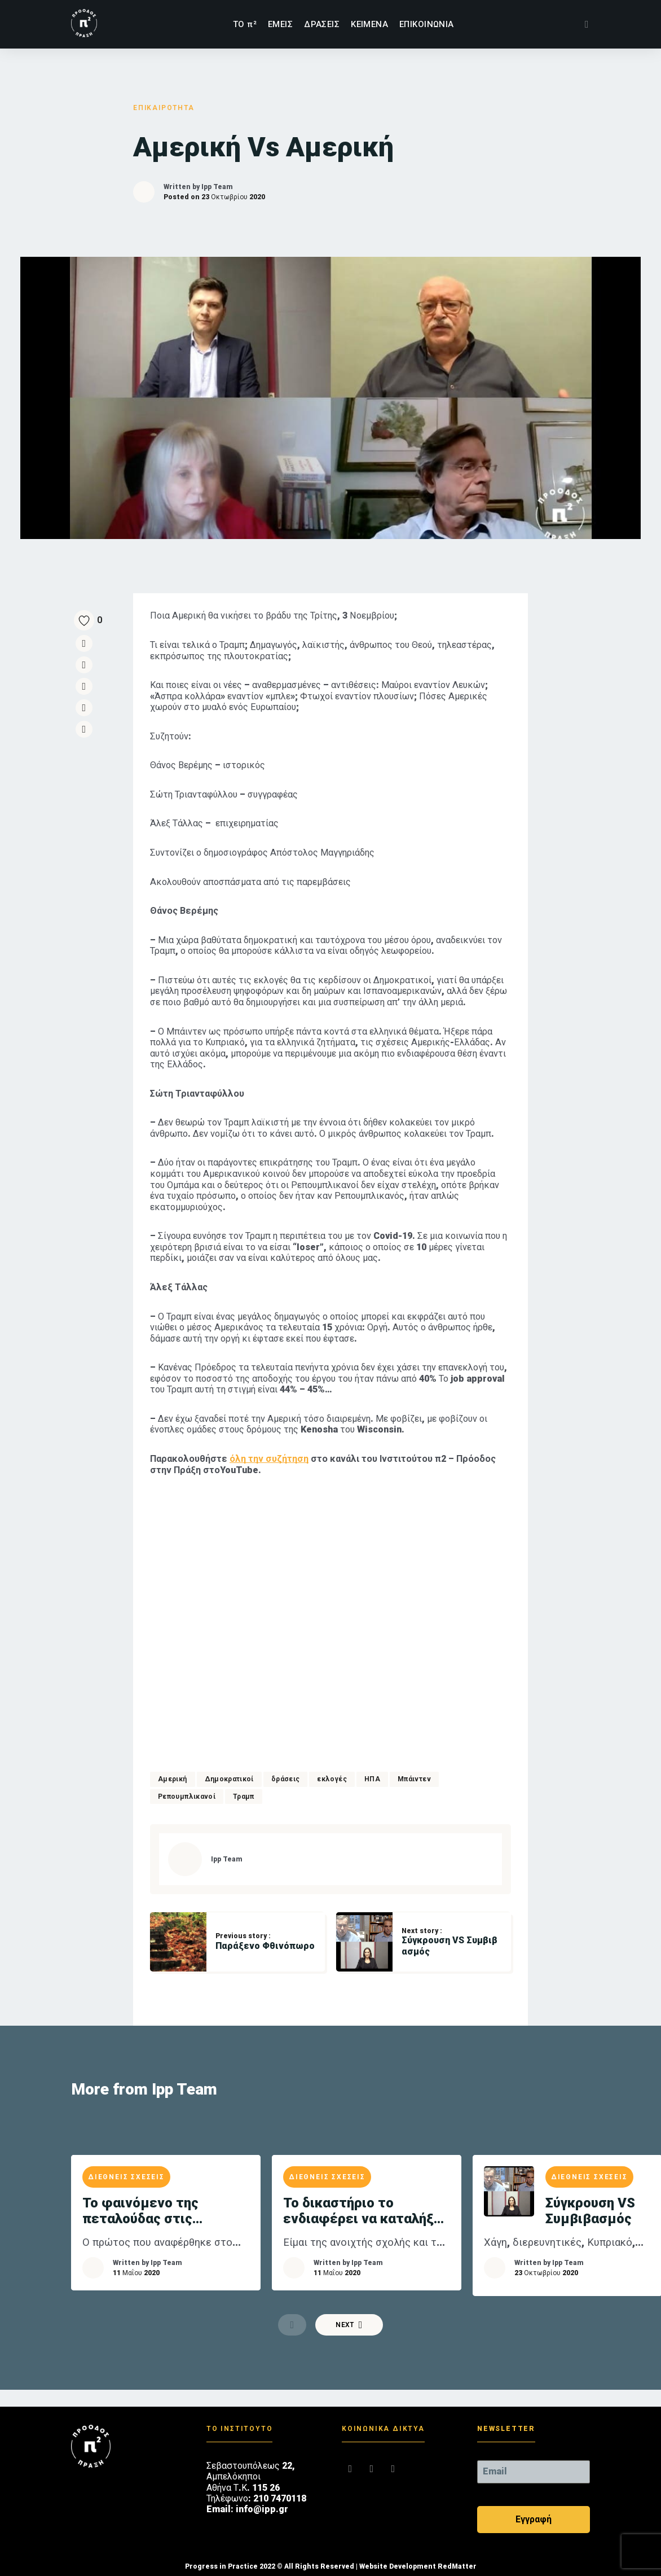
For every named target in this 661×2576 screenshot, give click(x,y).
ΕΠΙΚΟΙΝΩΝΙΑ (426, 24)
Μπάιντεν (414, 1779)
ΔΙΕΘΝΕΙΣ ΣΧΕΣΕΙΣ (126, 2177)
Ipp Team (217, 187)
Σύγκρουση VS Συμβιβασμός (590, 2211)
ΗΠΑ (372, 1779)
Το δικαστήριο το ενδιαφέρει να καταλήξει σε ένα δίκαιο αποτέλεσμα (364, 2211)
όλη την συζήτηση (269, 1458)
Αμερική (172, 1779)
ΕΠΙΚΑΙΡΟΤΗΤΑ (164, 108)
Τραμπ (243, 1796)
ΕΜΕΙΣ (280, 24)
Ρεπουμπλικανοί (186, 1796)
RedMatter (457, 2566)
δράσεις (285, 1779)
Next (349, 2325)
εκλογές (332, 1779)
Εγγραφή (533, 2519)
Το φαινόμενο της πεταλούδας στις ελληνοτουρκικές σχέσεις (165, 2211)
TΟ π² (245, 24)
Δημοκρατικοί (229, 1779)
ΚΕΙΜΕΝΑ (369, 24)
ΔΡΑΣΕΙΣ (322, 24)
